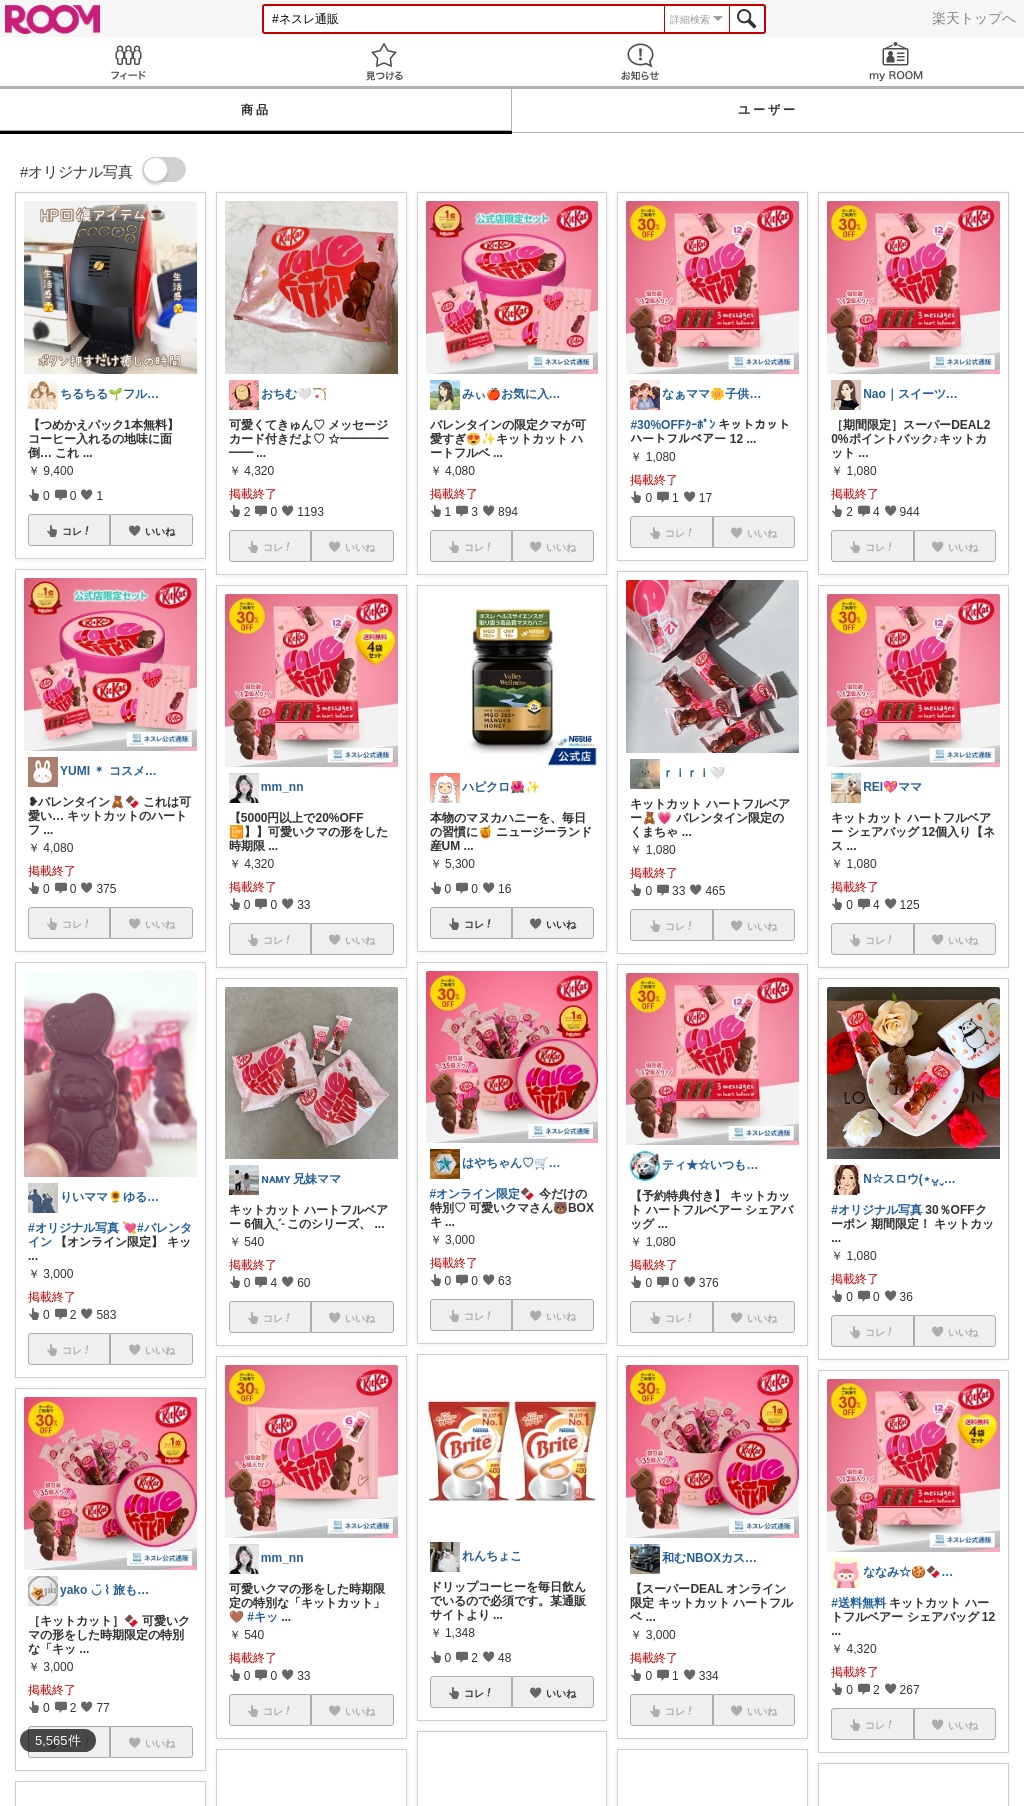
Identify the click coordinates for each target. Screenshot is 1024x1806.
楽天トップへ (974, 18)
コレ (77, 531)
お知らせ (640, 61)
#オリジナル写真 (73, 1228)
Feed (128, 61)
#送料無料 (858, 1603)
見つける (384, 61)
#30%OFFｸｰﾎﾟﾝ (672, 425)
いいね (160, 531)
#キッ (262, 1617)
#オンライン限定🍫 (483, 1194)
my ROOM (896, 61)
